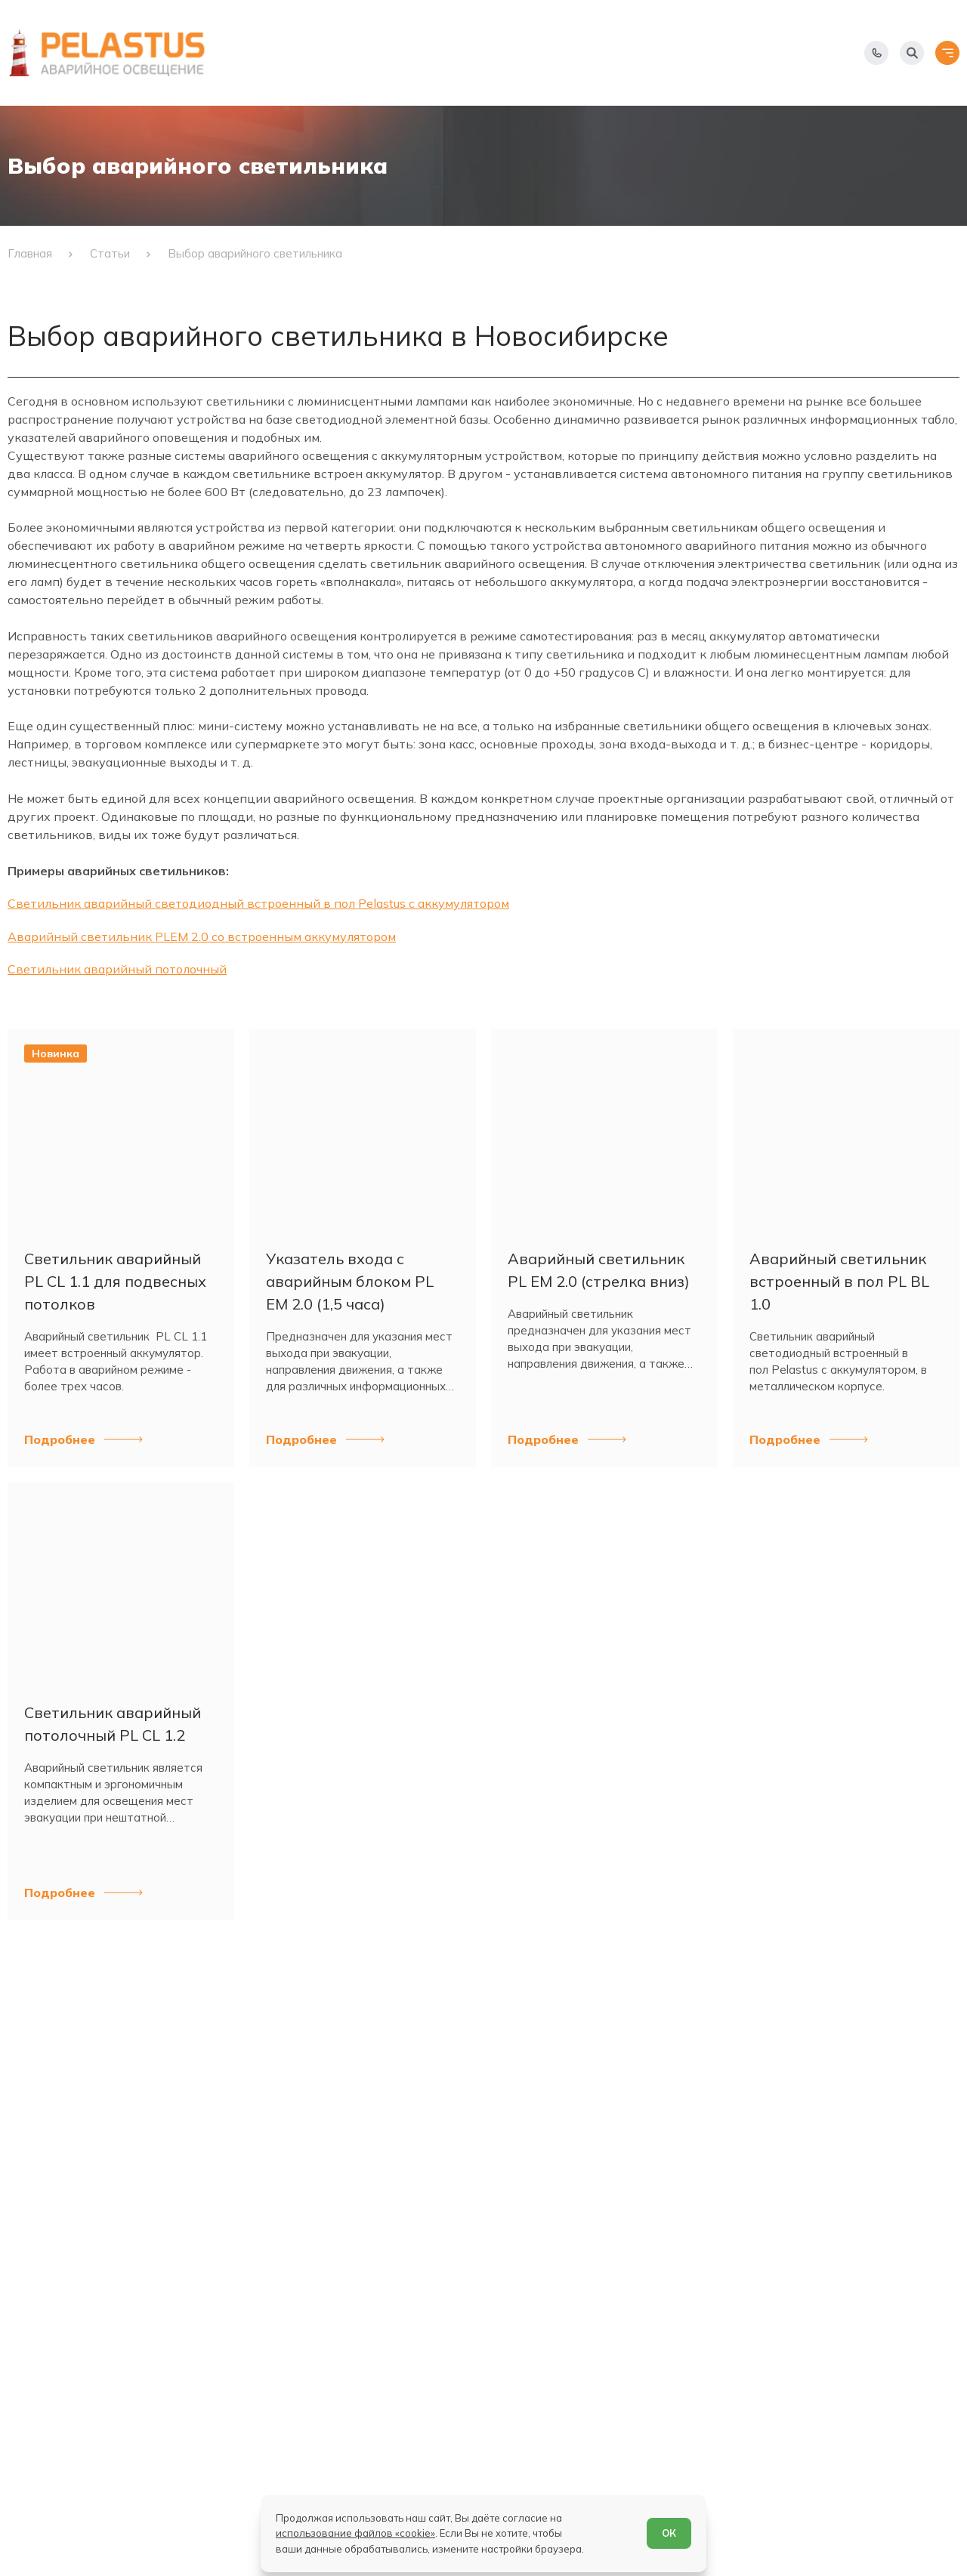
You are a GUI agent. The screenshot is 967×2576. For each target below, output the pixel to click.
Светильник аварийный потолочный (117, 968)
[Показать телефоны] (876, 53)
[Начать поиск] (912, 53)
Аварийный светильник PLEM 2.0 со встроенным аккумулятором (202, 936)
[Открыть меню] (947, 53)
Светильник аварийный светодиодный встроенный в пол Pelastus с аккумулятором (258, 903)
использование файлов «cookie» (355, 2533)
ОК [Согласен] (669, 2533)
